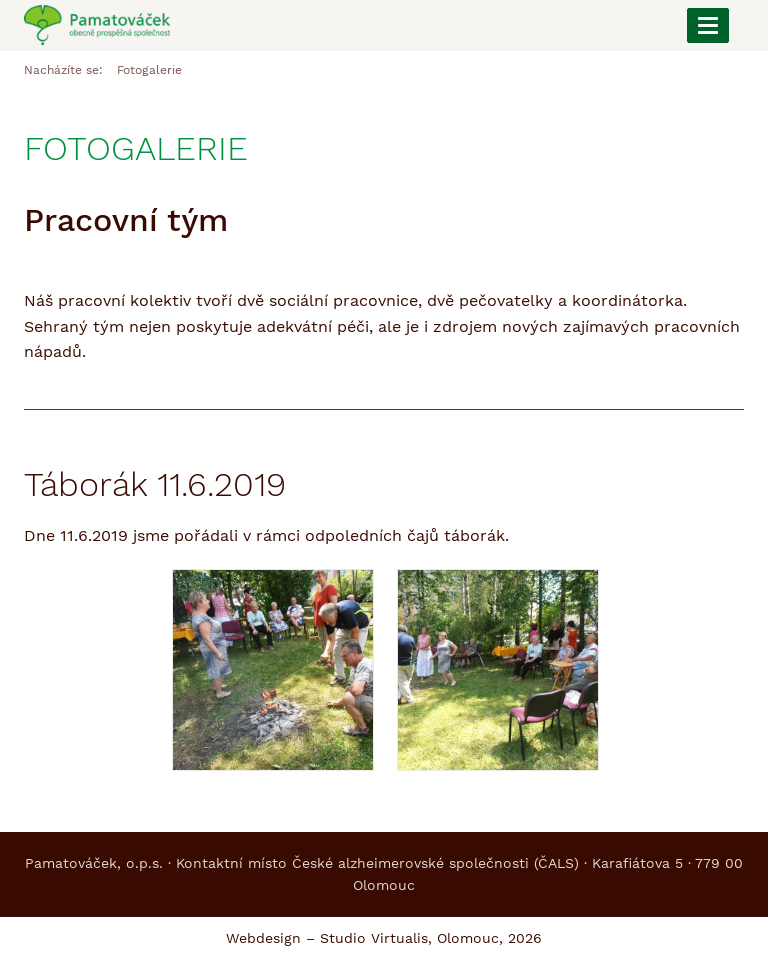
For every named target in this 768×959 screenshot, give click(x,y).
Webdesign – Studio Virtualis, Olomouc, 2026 (384, 938)
